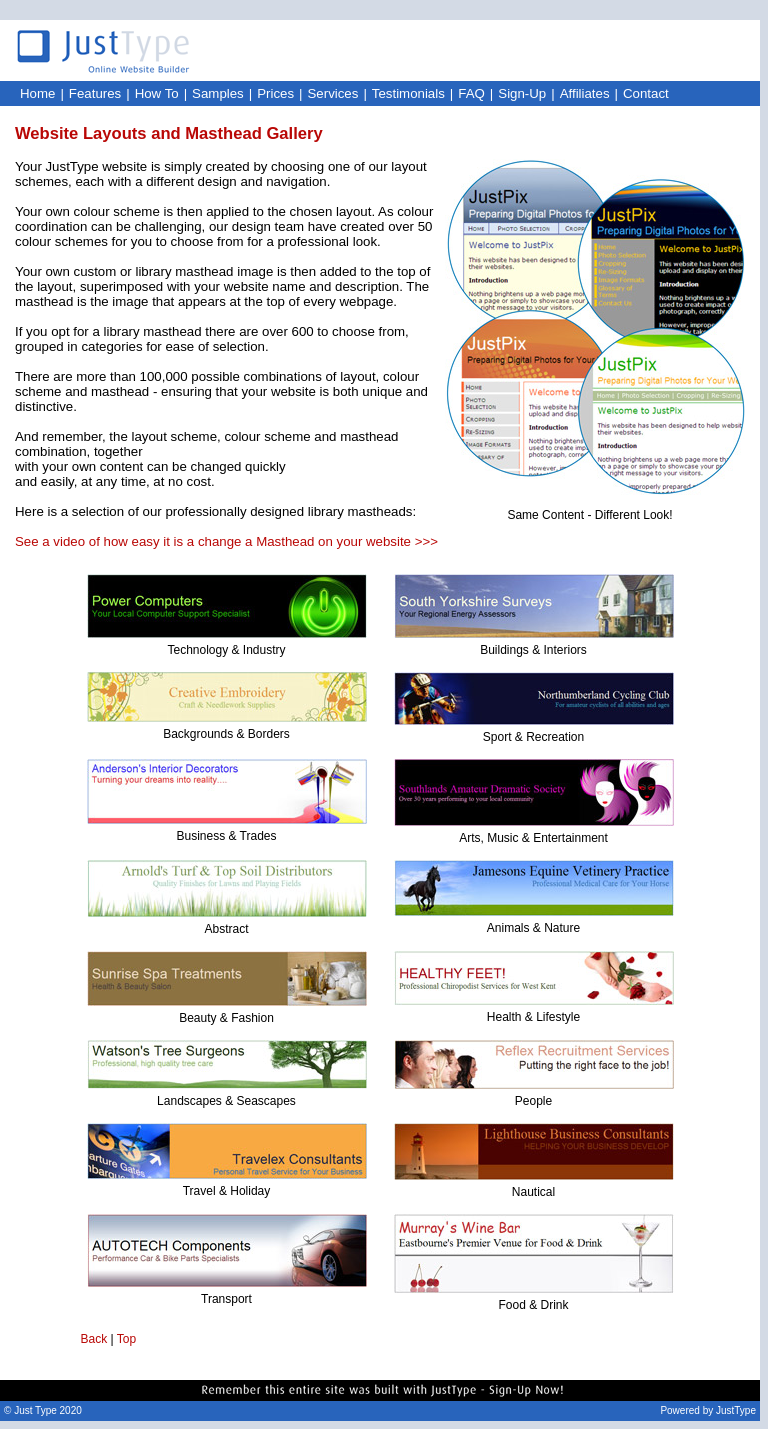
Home (37, 93)
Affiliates (585, 93)
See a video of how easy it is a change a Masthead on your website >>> (226, 541)
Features (95, 93)
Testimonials (408, 93)
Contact (646, 93)
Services (333, 93)
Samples (218, 93)
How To (157, 93)
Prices (275, 93)
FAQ (471, 93)
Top (126, 1339)
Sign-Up (522, 93)
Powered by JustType (708, 1410)
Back (94, 1339)
